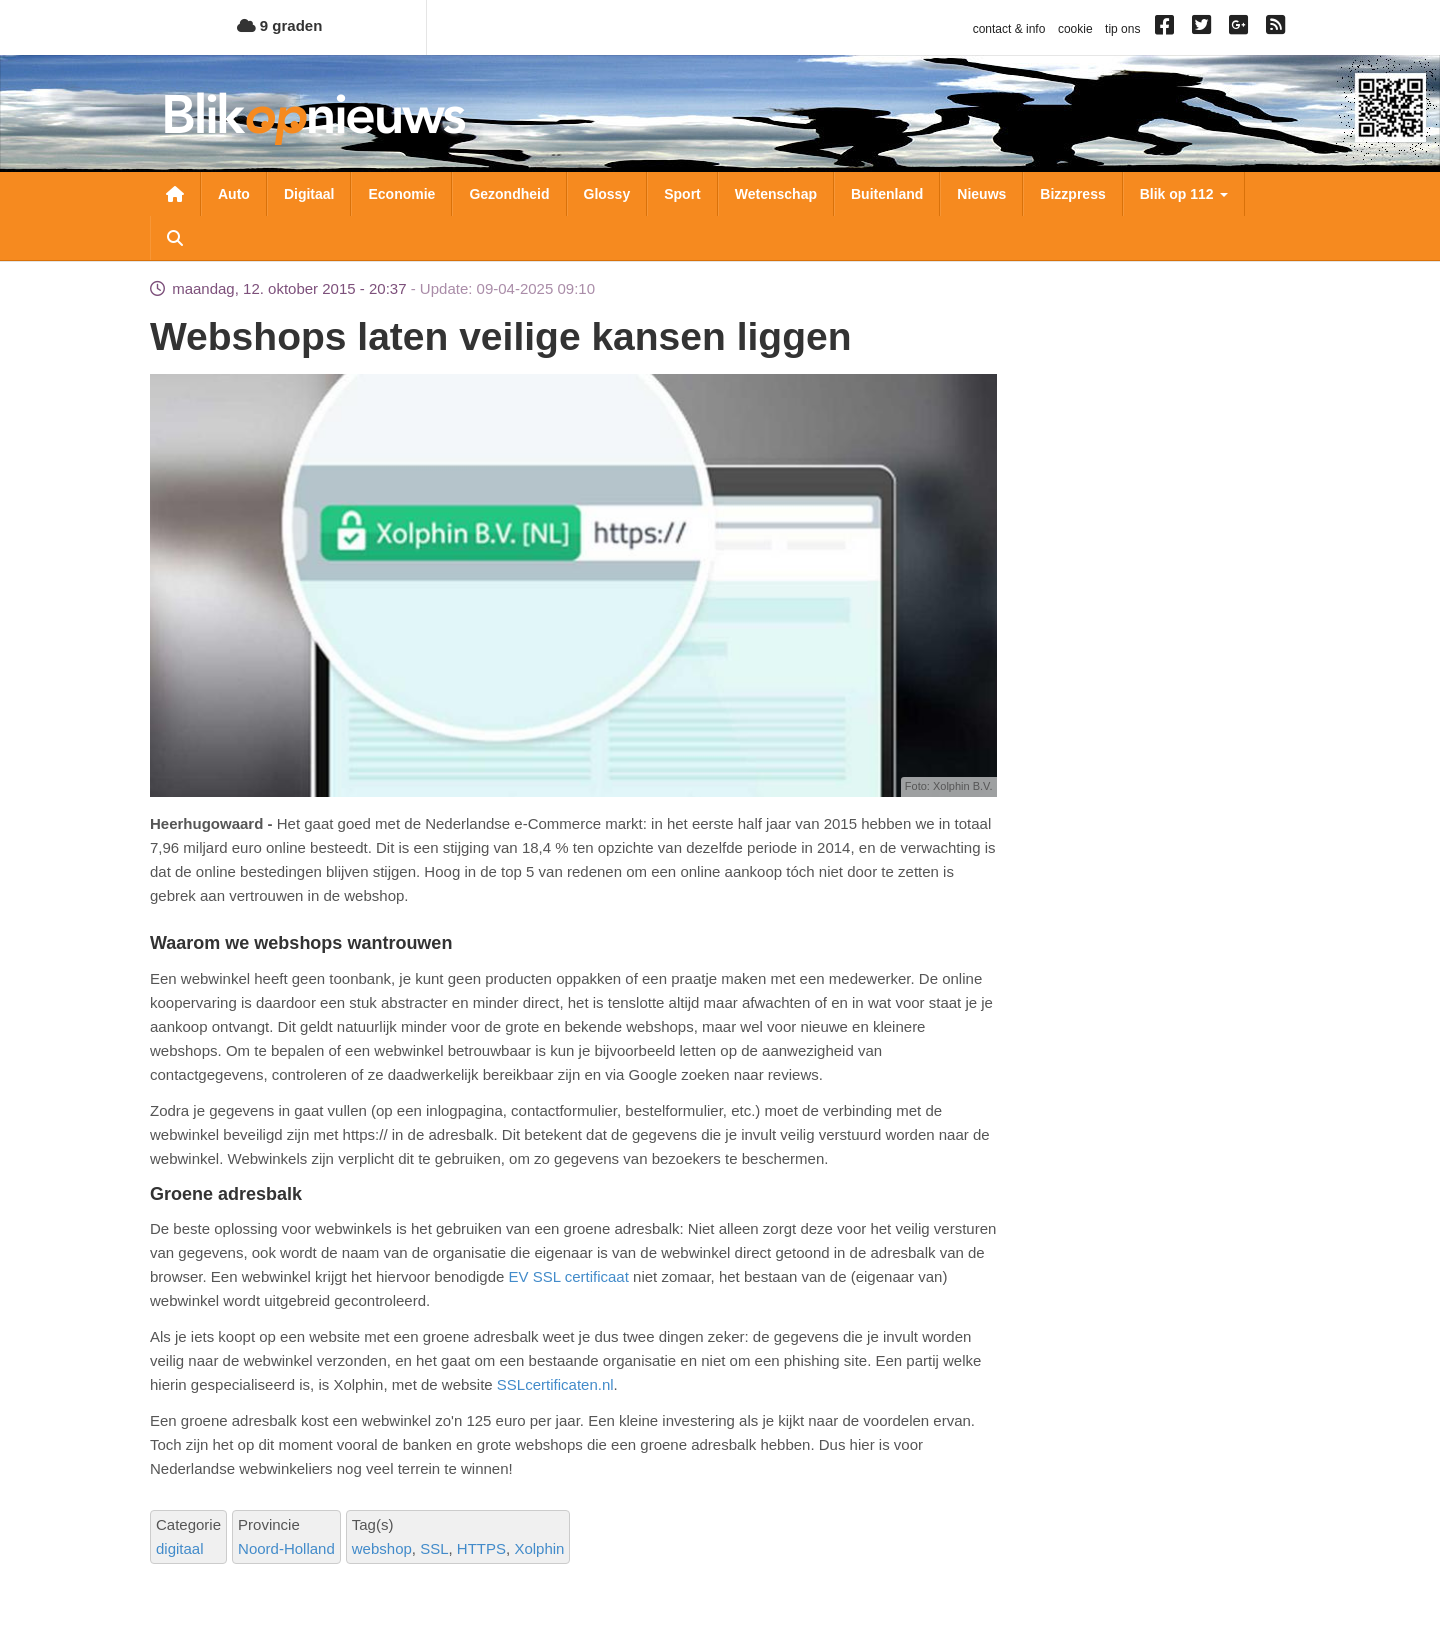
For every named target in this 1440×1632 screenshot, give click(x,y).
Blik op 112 (1184, 194)
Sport (682, 194)
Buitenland (887, 194)
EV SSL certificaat (569, 1276)
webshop (382, 1548)
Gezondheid (509, 194)
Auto (234, 194)
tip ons (1122, 29)
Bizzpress (1072, 194)
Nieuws (981, 194)
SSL (434, 1548)
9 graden (280, 25)
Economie (401, 194)
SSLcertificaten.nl (555, 1384)
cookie (1075, 29)
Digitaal (309, 194)
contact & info (1009, 29)
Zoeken (175, 238)
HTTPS (481, 1548)
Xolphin (539, 1548)
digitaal (180, 1548)
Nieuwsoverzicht (175, 194)
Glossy (607, 194)
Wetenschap (776, 194)
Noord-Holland (286, 1548)
